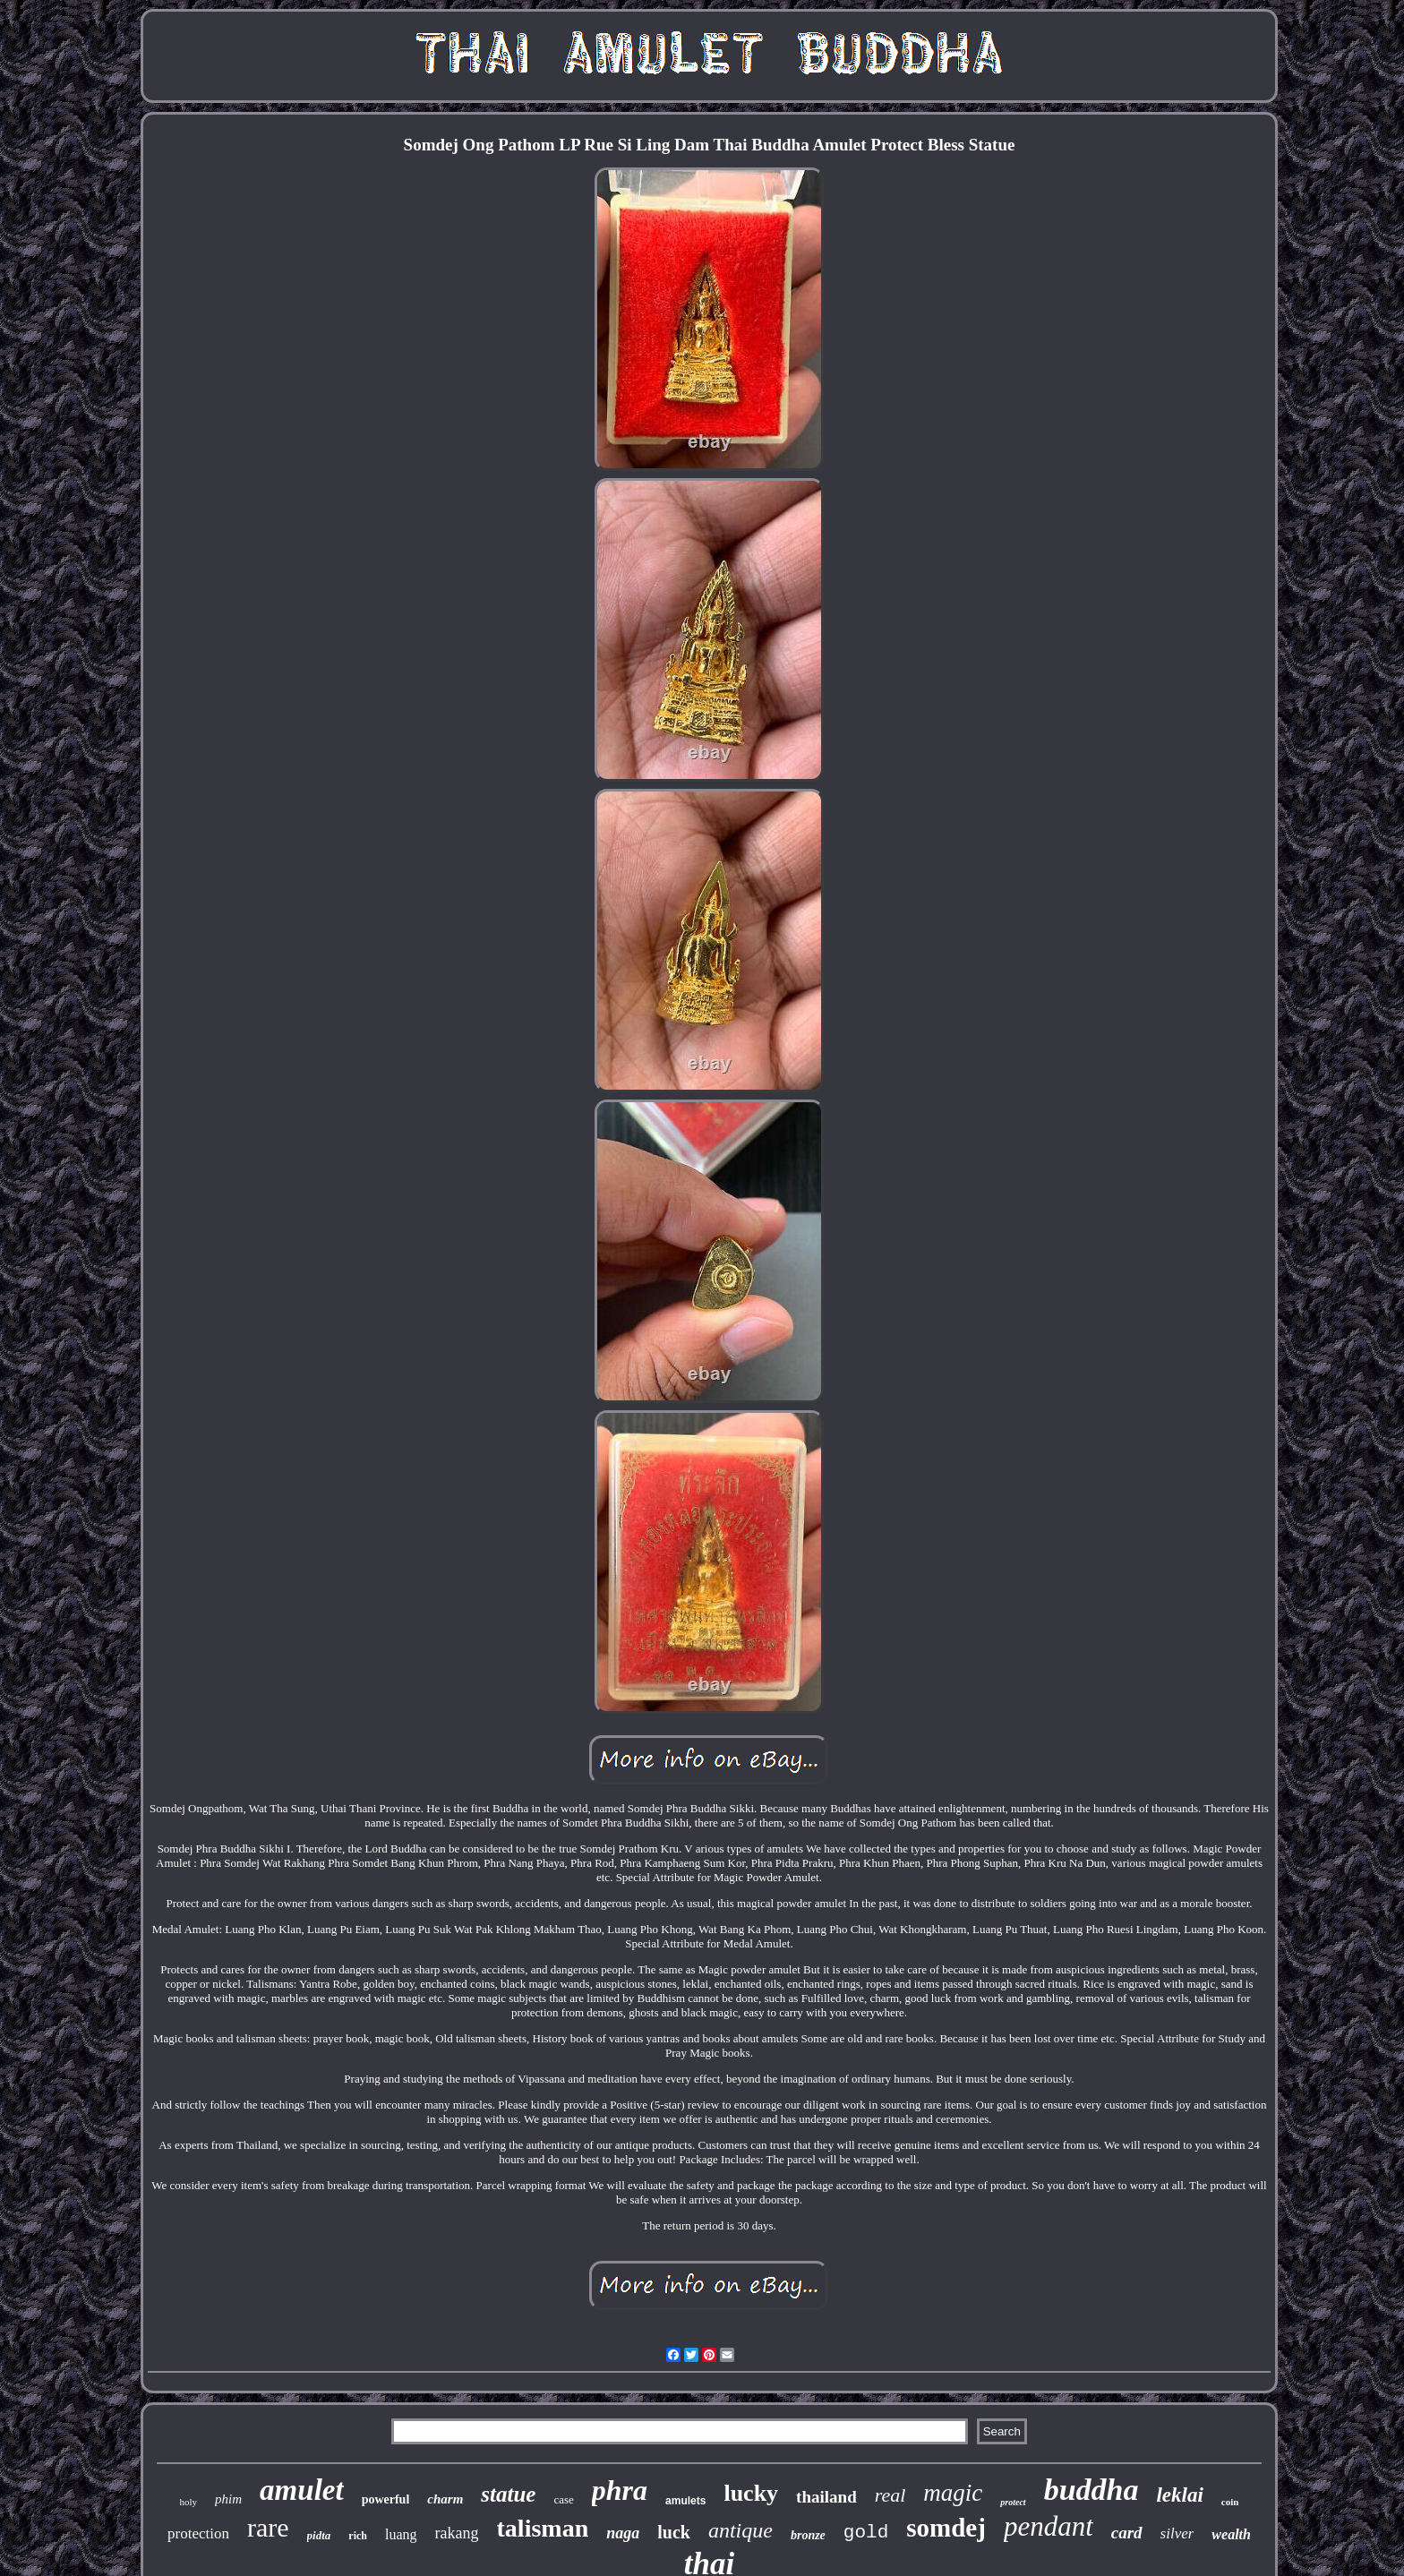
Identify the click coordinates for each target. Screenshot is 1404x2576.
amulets (685, 2501)
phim (228, 2499)
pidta (319, 2535)
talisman (543, 2528)
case (563, 2499)
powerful (386, 2499)
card (1127, 2532)
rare (268, 2527)
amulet (302, 2490)
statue (508, 2494)
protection (198, 2533)
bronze (808, 2535)
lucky (750, 2493)
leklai (1179, 2495)
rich (357, 2535)
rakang (457, 2533)
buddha (1091, 2489)
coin (1230, 2501)
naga (622, 2533)
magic (952, 2492)
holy (189, 2501)
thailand (826, 2496)
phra (619, 2490)
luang (401, 2534)
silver (1177, 2533)
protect (1012, 2502)
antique (740, 2530)
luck (673, 2532)
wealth (1231, 2534)
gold (865, 2532)
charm (445, 2499)
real (890, 2495)
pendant (1048, 2526)
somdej (946, 2527)
